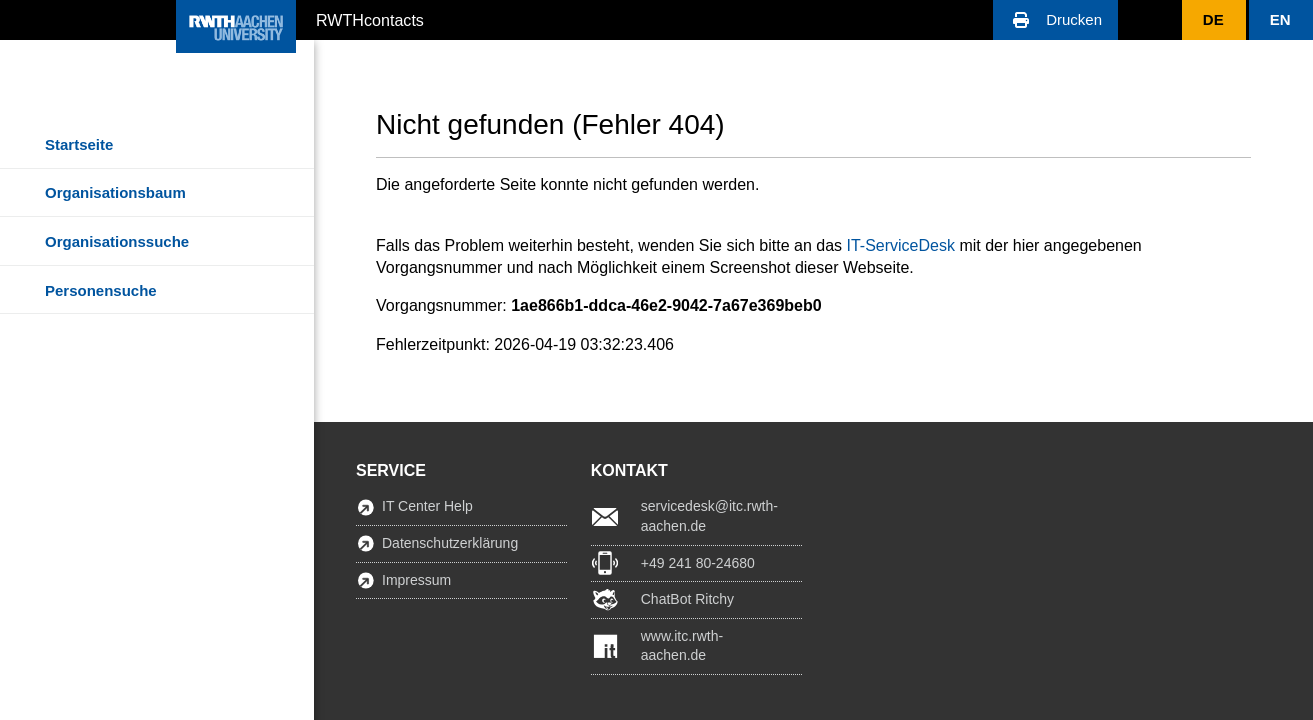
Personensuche (101, 290)
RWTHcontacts (370, 19)
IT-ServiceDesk (900, 245)
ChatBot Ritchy (687, 599)
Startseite (79, 144)
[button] (1055, 20)
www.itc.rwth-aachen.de (682, 646)
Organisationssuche (117, 241)
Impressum (416, 580)
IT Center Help (427, 506)
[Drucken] (1055, 20)
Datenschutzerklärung (450, 543)
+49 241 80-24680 (698, 563)
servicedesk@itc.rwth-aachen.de (709, 516)
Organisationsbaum (115, 192)
